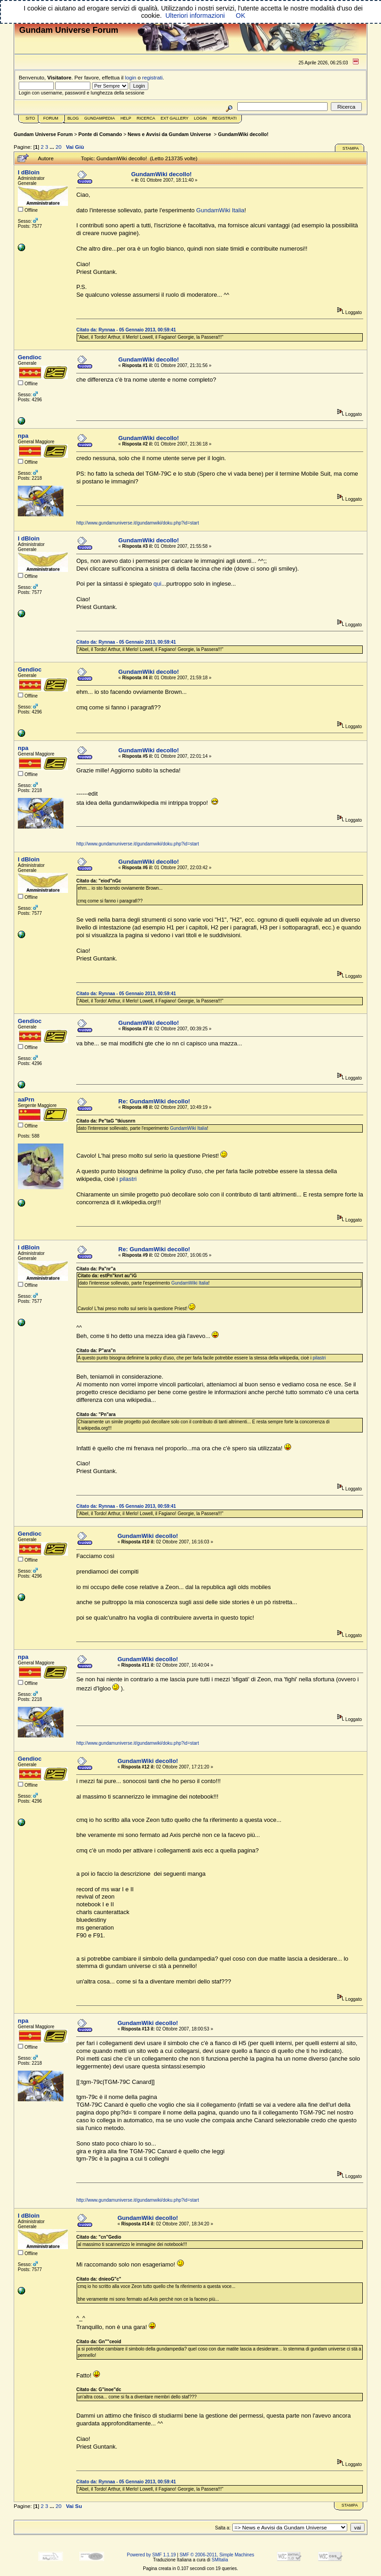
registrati (152, 77)
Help (125, 118)
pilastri (128, 1178)
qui (157, 583)
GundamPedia (99, 118)
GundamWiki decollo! (243, 134)
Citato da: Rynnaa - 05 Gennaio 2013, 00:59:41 (126, 329)
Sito (30, 118)
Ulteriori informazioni (194, 15)
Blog (73, 118)
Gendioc (30, 357)
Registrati (224, 118)
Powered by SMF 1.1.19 (151, 2554)
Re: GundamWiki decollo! (154, 1101)
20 (59, 147)
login (130, 77)
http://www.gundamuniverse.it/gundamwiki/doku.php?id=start (137, 522)
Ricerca (145, 118)
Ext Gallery (174, 118)
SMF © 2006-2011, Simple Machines (216, 2554)
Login (200, 118)
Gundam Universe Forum (43, 134)
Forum (50, 118)
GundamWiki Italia (220, 210)
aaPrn (26, 1099)
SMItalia (220, 2559)
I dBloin (29, 172)
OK (240, 15)
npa (23, 435)
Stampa (350, 148)
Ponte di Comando (100, 134)
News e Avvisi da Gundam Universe (170, 134)
